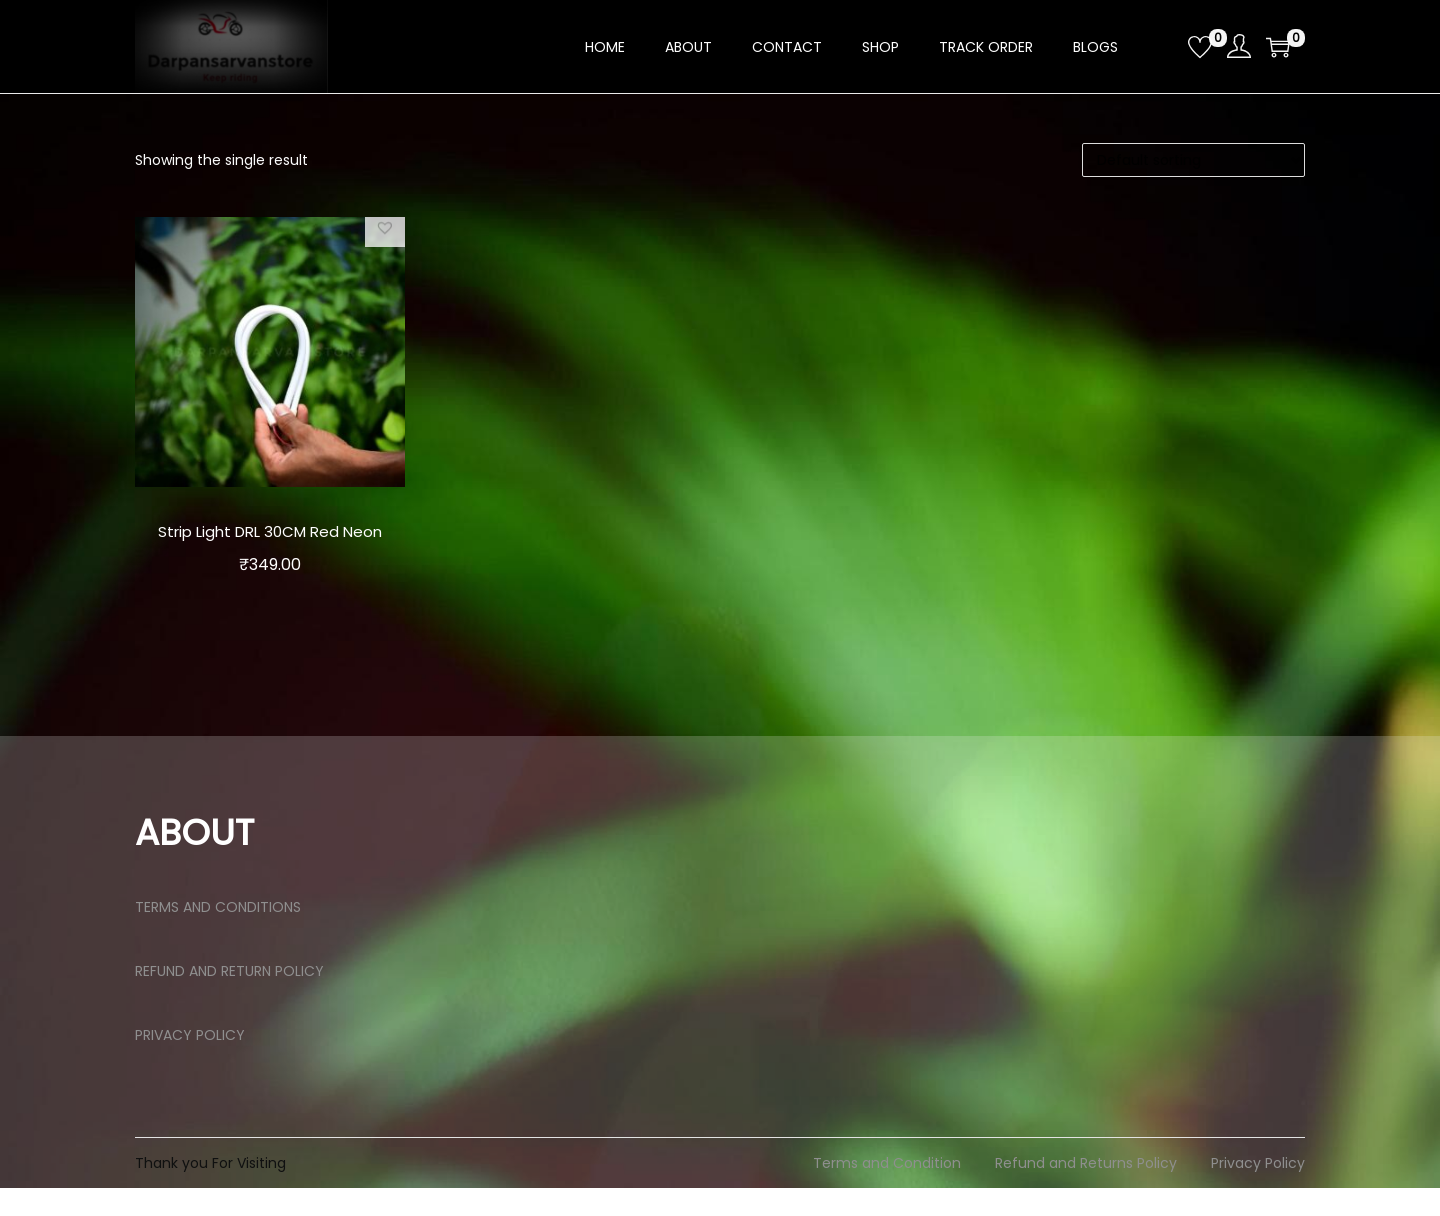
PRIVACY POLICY (190, 1063)
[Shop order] (1193, 160)
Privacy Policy (1258, 1191)
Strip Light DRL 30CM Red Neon (269, 545)
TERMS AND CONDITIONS (218, 935)
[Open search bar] (1165, 46)
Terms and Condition (887, 1191)
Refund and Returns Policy (1086, 1191)
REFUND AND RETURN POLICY (229, 999)
